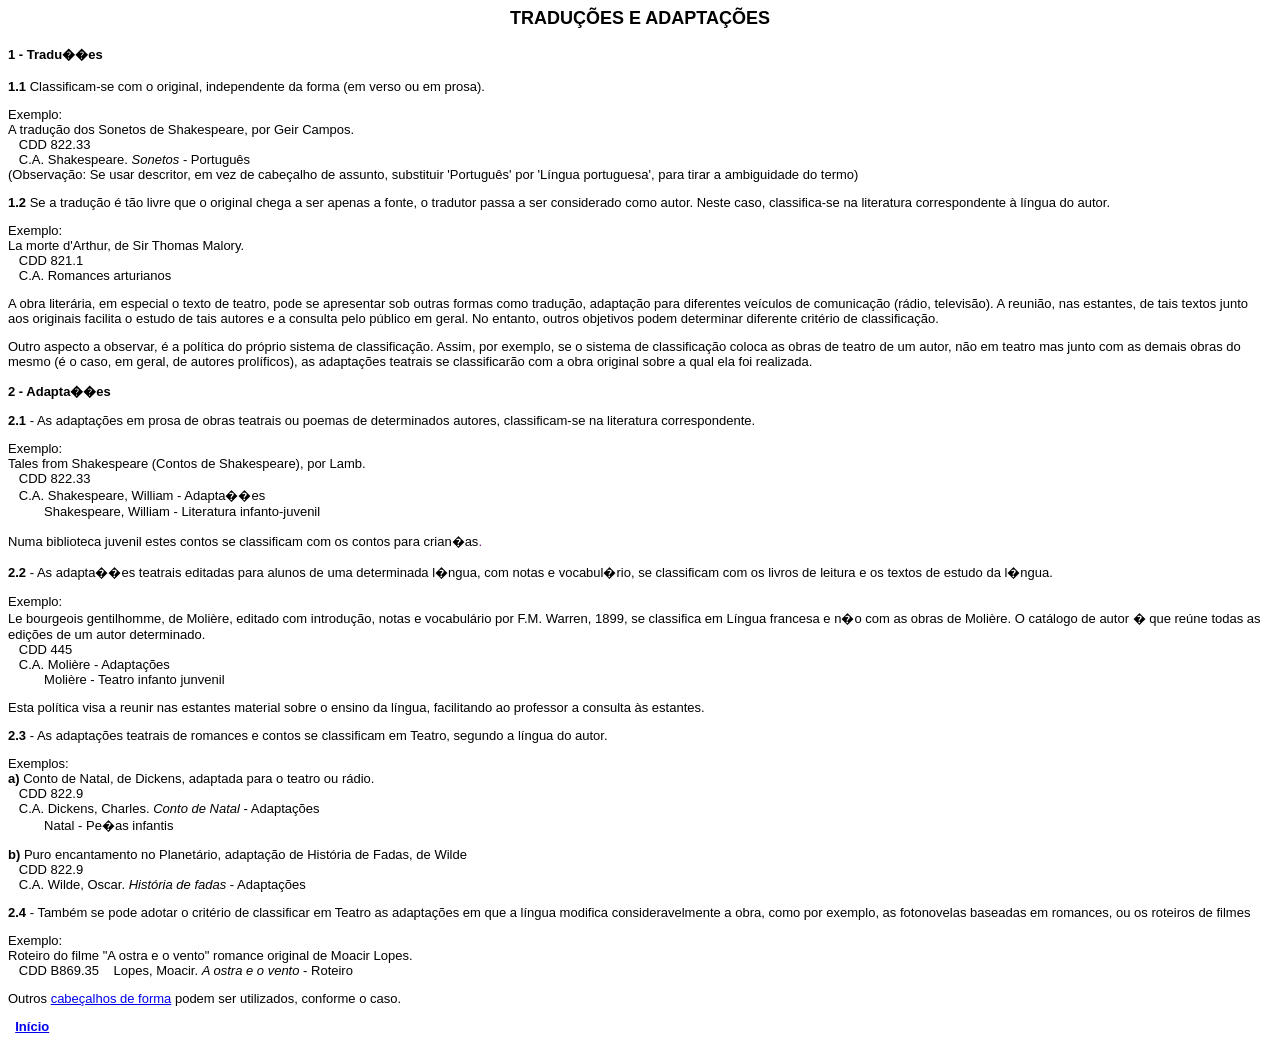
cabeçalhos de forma (111, 998)
